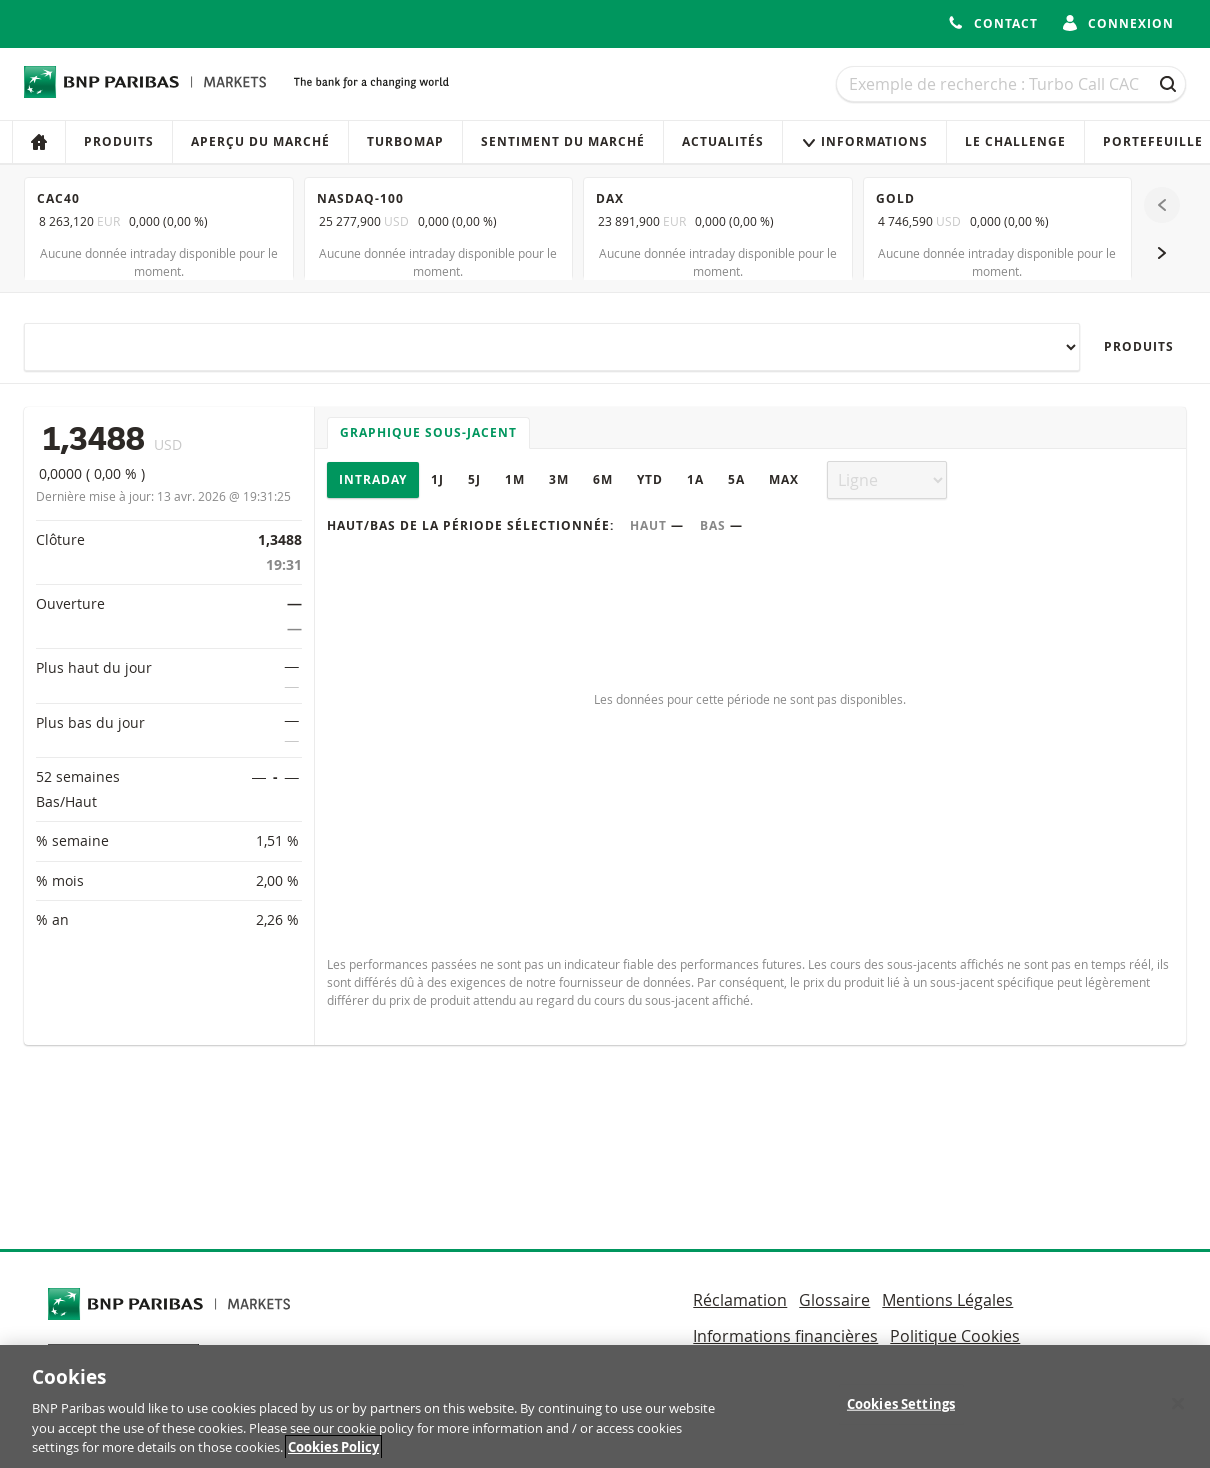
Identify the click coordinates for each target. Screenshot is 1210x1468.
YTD (650, 479)
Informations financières (785, 1336)
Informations (864, 141)
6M (603, 479)
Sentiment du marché (563, 141)
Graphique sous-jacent (428, 432)
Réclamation (740, 1300)
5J (474, 479)
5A (736, 479)
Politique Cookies (955, 1336)
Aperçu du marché (260, 141)
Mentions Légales (947, 1300)
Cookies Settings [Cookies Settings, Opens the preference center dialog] (901, 1413)
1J (437, 479)
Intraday (373, 479)
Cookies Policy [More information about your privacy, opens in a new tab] (333, 1457)
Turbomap (405, 141)
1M (515, 479)
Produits (119, 141)
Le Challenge (1015, 141)
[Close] (1178, 1413)
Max (784, 479)
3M (559, 479)
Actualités (723, 141)
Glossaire (834, 1300)
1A (695, 479)
